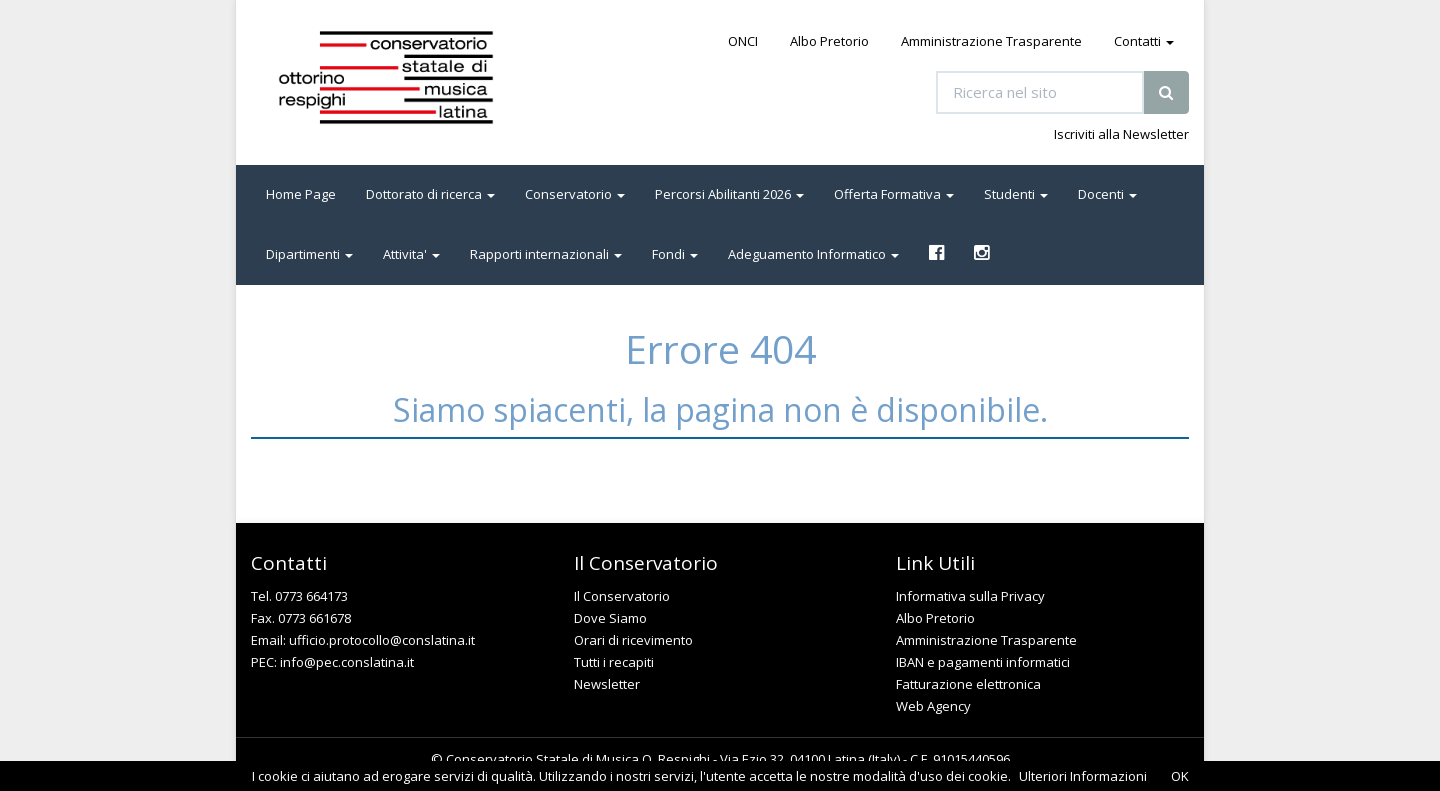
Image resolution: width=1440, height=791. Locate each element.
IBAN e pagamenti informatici (983, 662)
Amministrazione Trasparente (991, 41)
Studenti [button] (1016, 194)
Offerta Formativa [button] (894, 194)
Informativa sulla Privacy (970, 596)
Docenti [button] (1107, 194)
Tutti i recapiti (614, 662)
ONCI (743, 41)
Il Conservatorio (622, 596)
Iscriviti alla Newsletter (1121, 134)
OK (1180, 776)
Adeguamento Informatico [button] (813, 254)
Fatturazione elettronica (968, 684)
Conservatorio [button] (575, 194)
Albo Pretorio (829, 41)
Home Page (301, 194)
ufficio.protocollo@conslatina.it (382, 640)
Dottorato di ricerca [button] (430, 194)
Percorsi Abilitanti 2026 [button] (729, 194)
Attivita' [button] (411, 254)
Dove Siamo (610, 618)
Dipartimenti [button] (309, 254)
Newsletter (607, 684)
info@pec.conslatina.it (347, 662)
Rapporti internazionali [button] (546, 254)
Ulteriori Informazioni (1083, 776)
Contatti (1144, 41)
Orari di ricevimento (633, 640)
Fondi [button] (675, 254)
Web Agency (933, 706)
